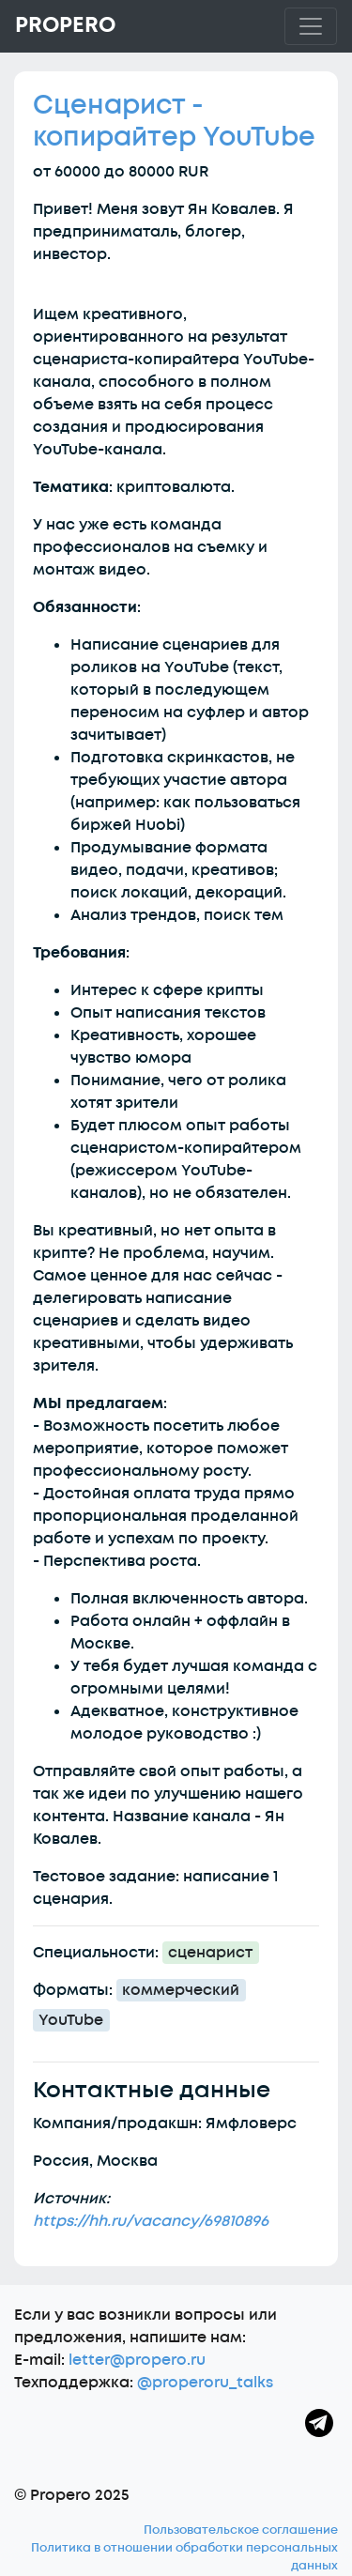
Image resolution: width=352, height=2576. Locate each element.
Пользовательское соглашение (241, 2530)
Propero (65, 25)
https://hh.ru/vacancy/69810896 (150, 2221)
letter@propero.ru (137, 2360)
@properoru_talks (205, 2382)
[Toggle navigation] (310, 26)
